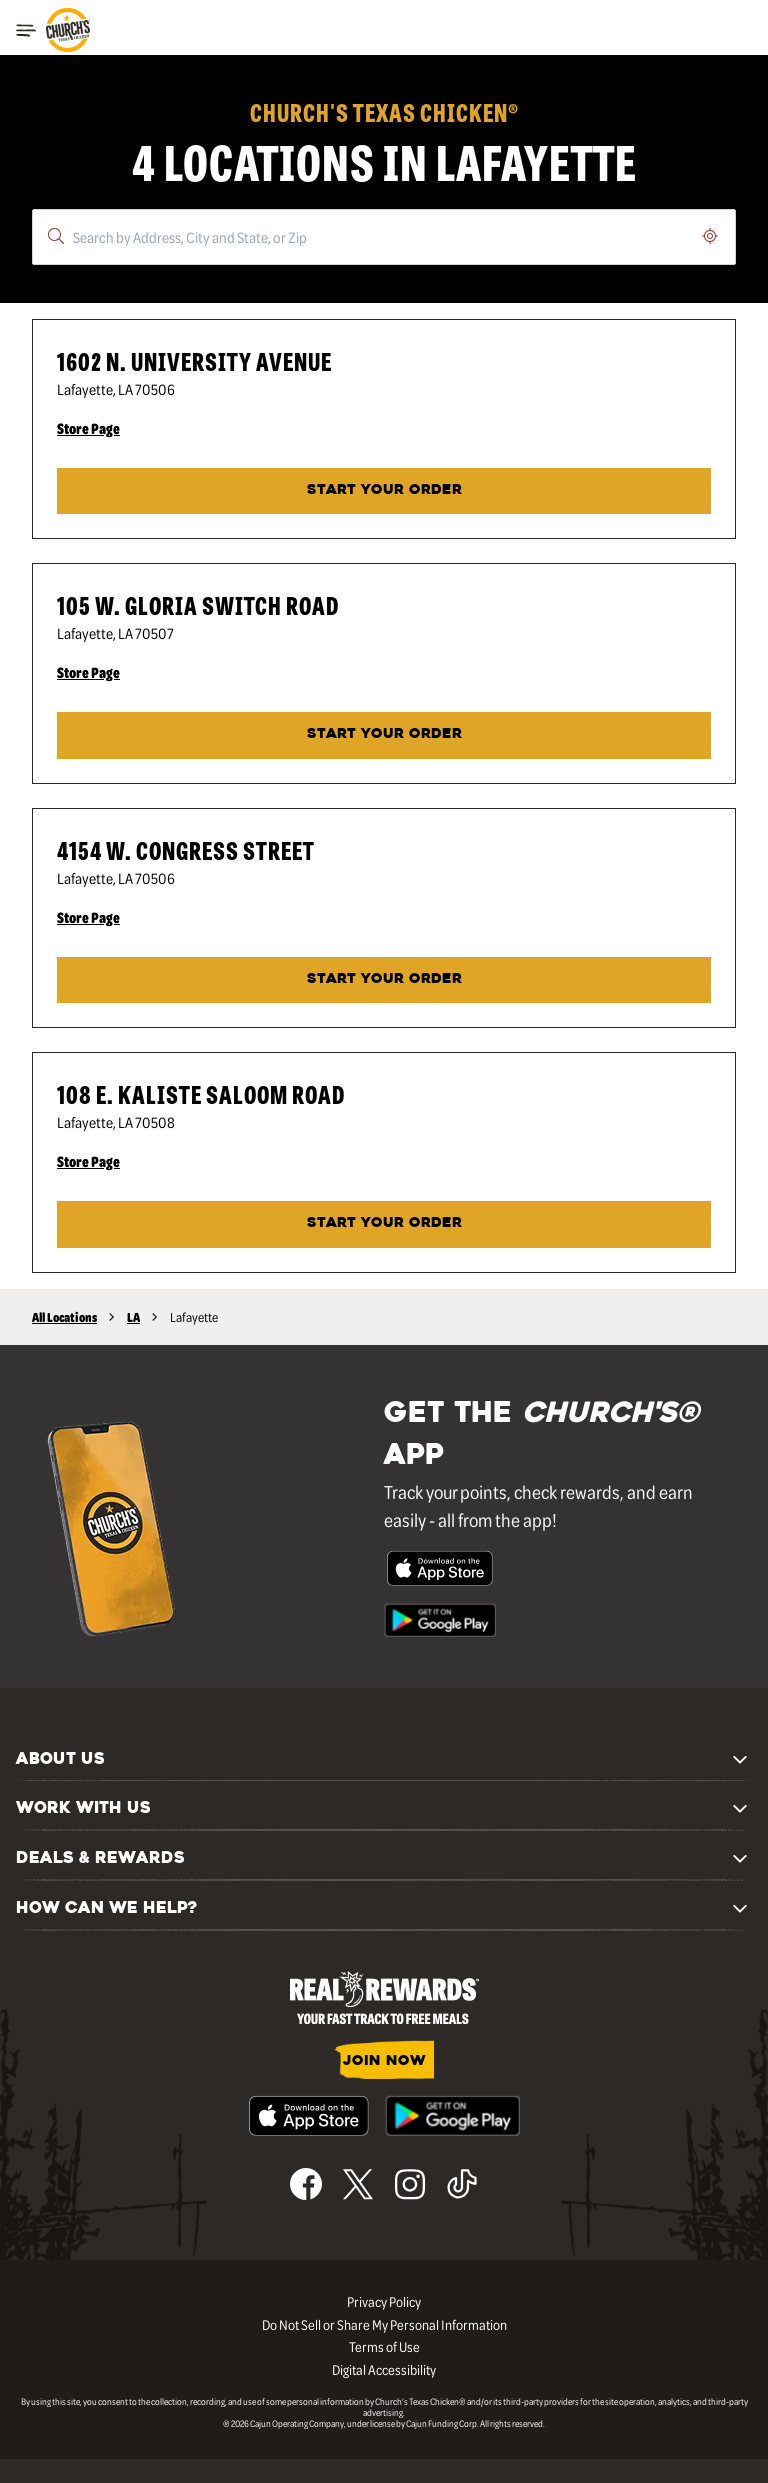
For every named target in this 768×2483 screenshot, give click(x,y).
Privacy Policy (384, 2301)
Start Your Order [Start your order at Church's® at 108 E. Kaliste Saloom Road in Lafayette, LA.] (384, 1223)
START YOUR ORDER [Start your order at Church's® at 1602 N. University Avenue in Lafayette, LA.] (384, 490)
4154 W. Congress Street (186, 849)
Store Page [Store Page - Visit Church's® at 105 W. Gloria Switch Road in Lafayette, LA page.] (88, 672)
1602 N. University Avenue (194, 360)
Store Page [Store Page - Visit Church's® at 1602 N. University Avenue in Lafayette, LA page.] (88, 428)
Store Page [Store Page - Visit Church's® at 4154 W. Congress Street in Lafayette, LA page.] (88, 917)
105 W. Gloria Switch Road (198, 604)
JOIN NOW (384, 2061)
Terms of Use (384, 2346)
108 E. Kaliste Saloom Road (201, 1093)
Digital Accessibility (384, 2369)
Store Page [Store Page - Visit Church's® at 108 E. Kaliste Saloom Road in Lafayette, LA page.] (88, 1161)
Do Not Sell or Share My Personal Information (384, 2324)
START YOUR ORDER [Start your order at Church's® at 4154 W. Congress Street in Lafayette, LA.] (384, 979)
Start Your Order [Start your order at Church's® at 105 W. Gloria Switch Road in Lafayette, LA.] (384, 734)
